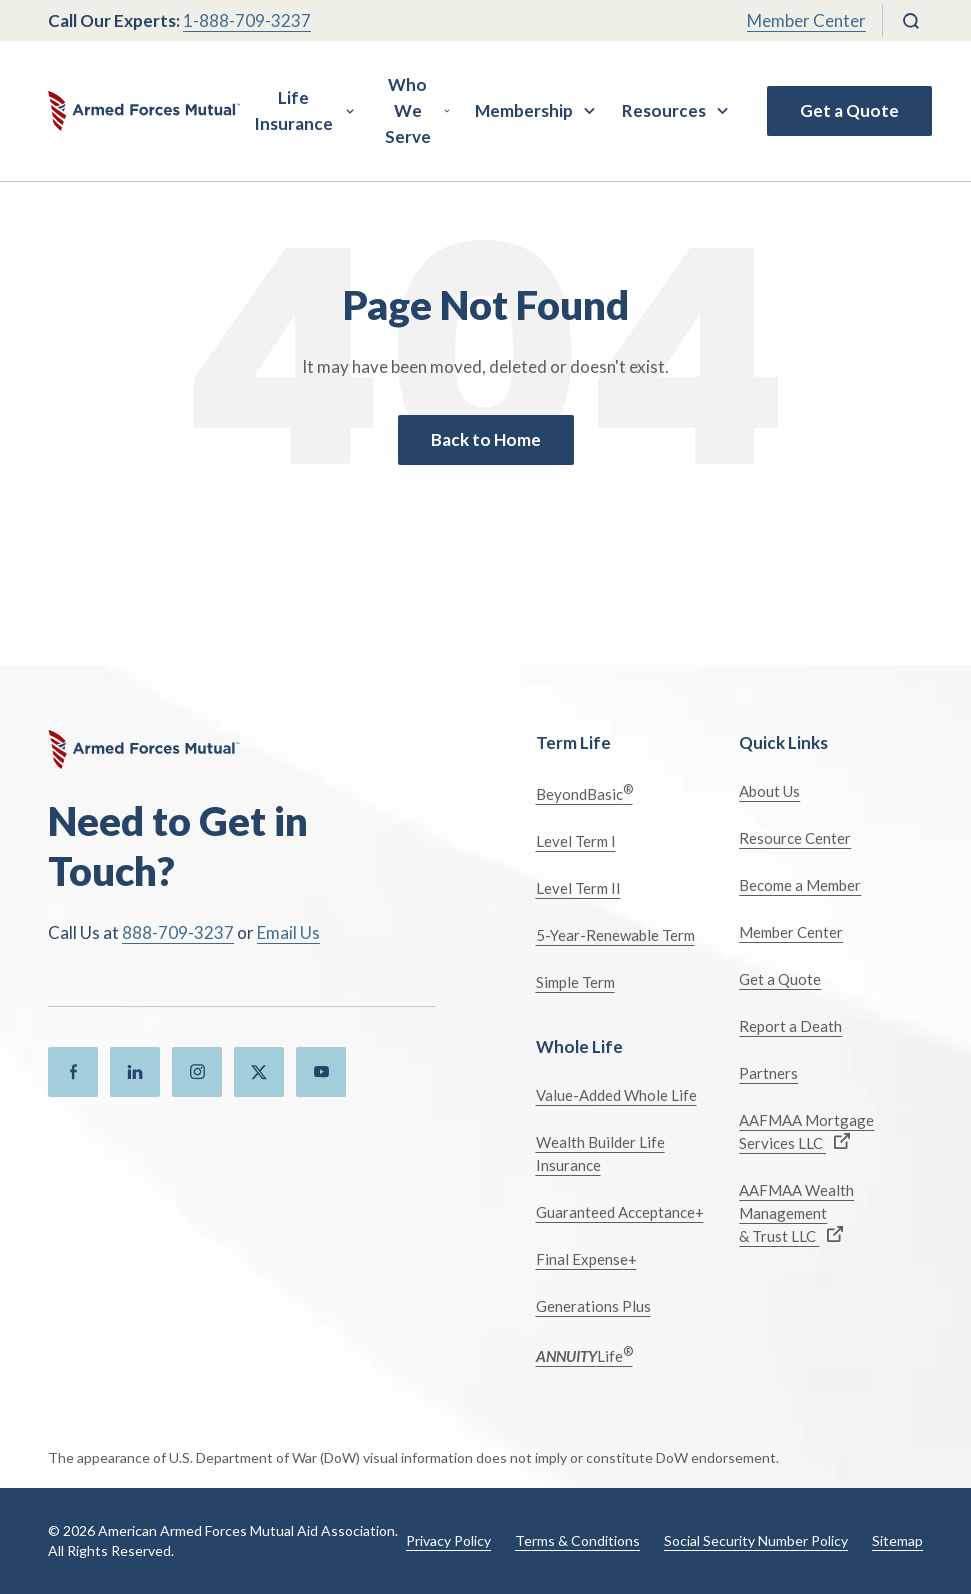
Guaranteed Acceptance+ (620, 1212)
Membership (524, 110)
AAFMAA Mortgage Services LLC (806, 1131)
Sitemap (897, 1540)
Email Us (288, 932)
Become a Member (800, 885)
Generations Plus (593, 1306)
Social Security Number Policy (756, 1540)
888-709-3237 (178, 932)
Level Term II (578, 888)
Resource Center (795, 838)
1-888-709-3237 (247, 20)
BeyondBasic (584, 792)
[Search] (911, 21)
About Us (769, 791)
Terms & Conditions (577, 1540)
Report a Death (790, 1026)
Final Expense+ (586, 1259)
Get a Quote (849, 110)
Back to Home (486, 439)
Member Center (806, 20)
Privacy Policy (448, 1540)
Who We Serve (408, 110)
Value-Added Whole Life (616, 1095)
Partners (768, 1073)
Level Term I (576, 841)
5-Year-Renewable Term (615, 935)
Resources (664, 110)
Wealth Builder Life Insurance (600, 1153)
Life (584, 1354)
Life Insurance (293, 110)
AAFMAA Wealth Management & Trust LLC (796, 1213)
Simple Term (575, 982)
